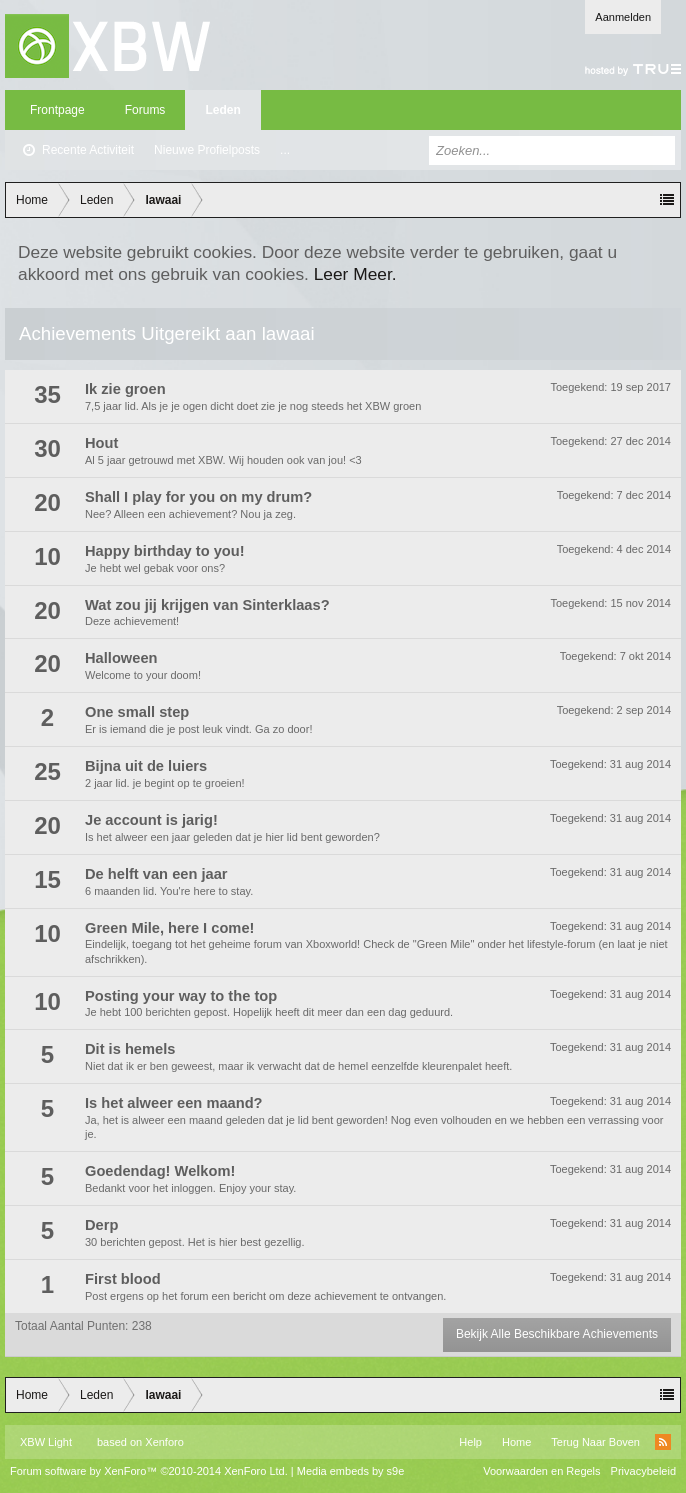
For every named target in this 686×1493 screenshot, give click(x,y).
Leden (222, 110)
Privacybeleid (643, 1471)
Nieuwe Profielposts (207, 150)
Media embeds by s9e (351, 1471)
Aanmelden (623, 17)
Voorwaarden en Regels (541, 1471)
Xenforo (164, 1442)
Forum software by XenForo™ (149, 1471)
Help (470, 1442)
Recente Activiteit (88, 150)
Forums (145, 110)
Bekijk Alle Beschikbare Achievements (557, 1334)
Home (516, 1442)
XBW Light (46, 1442)
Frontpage (57, 110)
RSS (663, 1442)
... (285, 150)
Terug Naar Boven (595, 1442)
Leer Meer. (355, 274)
